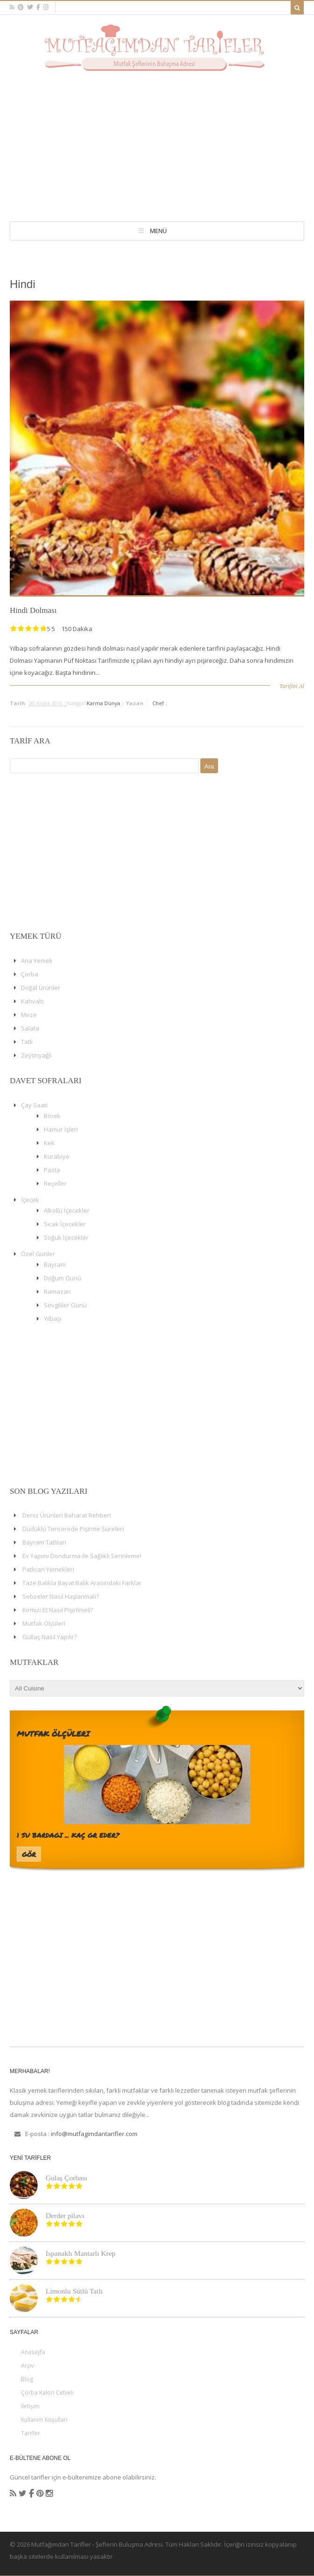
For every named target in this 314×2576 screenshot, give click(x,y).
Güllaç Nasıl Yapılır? (49, 1637)
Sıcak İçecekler (65, 1224)
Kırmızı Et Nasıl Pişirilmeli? (57, 1610)
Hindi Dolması (33, 610)
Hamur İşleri (61, 1129)
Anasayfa (33, 2352)
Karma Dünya (103, 703)
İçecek (30, 1199)
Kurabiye (56, 1156)
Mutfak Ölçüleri (43, 1623)
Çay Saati (34, 1105)
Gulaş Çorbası (66, 2178)
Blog (27, 2379)
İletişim (30, 2406)
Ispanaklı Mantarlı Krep (81, 2253)
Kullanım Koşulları (44, 2420)
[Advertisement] (157, 141)
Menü (158, 231)
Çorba (29, 974)
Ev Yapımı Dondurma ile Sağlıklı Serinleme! (81, 1556)
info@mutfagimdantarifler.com (94, 2133)
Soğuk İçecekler (66, 1237)
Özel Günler (38, 1254)
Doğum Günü (62, 1278)
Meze (29, 1014)
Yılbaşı (52, 1318)
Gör (29, 1854)
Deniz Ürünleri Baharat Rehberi (66, 1515)
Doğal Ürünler (40, 987)
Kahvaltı (32, 1001)
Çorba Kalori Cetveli (47, 2393)
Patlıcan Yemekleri (48, 1569)
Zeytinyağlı (36, 1055)
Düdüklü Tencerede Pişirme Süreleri (73, 1529)
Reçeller (55, 1183)
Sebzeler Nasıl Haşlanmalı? (60, 1596)
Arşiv (27, 2366)
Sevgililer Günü (65, 1305)
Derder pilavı (65, 2215)
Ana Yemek (37, 960)
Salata (30, 1028)
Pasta (52, 1170)
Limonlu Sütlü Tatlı (74, 2291)
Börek (52, 1116)
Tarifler (30, 2433)
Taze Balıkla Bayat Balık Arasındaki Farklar (82, 1583)
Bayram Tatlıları (44, 1542)
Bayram (55, 1264)
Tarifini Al (292, 685)
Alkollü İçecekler (66, 1210)
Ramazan (57, 1291)
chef (158, 703)
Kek (49, 1143)
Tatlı (27, 1041)
